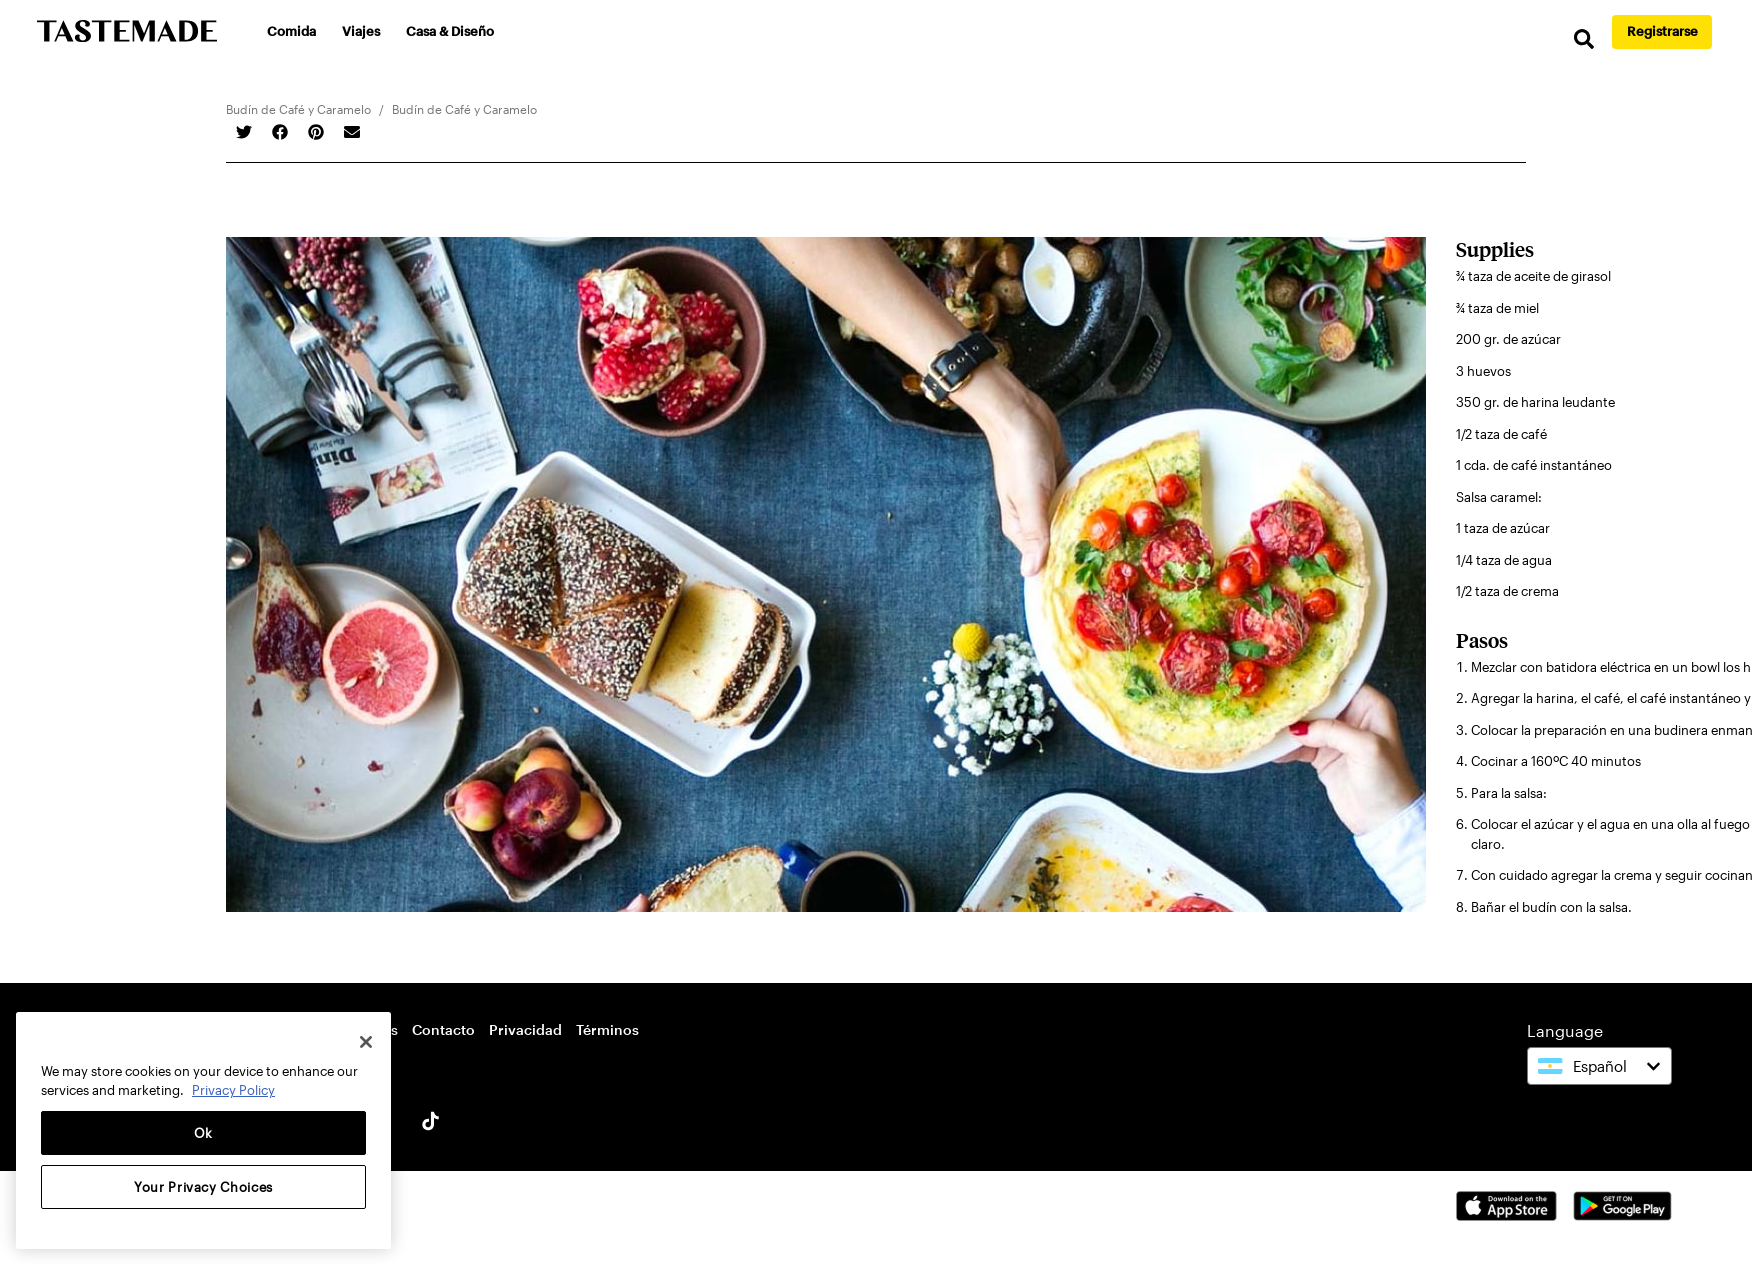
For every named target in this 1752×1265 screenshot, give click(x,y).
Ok (203, 1133)
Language (1565, 1030)
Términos (607, 1029)
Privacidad (525, 1029)
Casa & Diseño (451, 31)
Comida (292, 31)
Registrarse (1662, 31)
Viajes (362, 31)
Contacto (443, 1029)
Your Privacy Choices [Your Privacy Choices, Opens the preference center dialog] (203, 1187)
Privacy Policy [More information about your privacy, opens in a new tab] (233, 1090)
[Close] (366, 1042)
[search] (1582, 39)
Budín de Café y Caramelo (298, 109)
